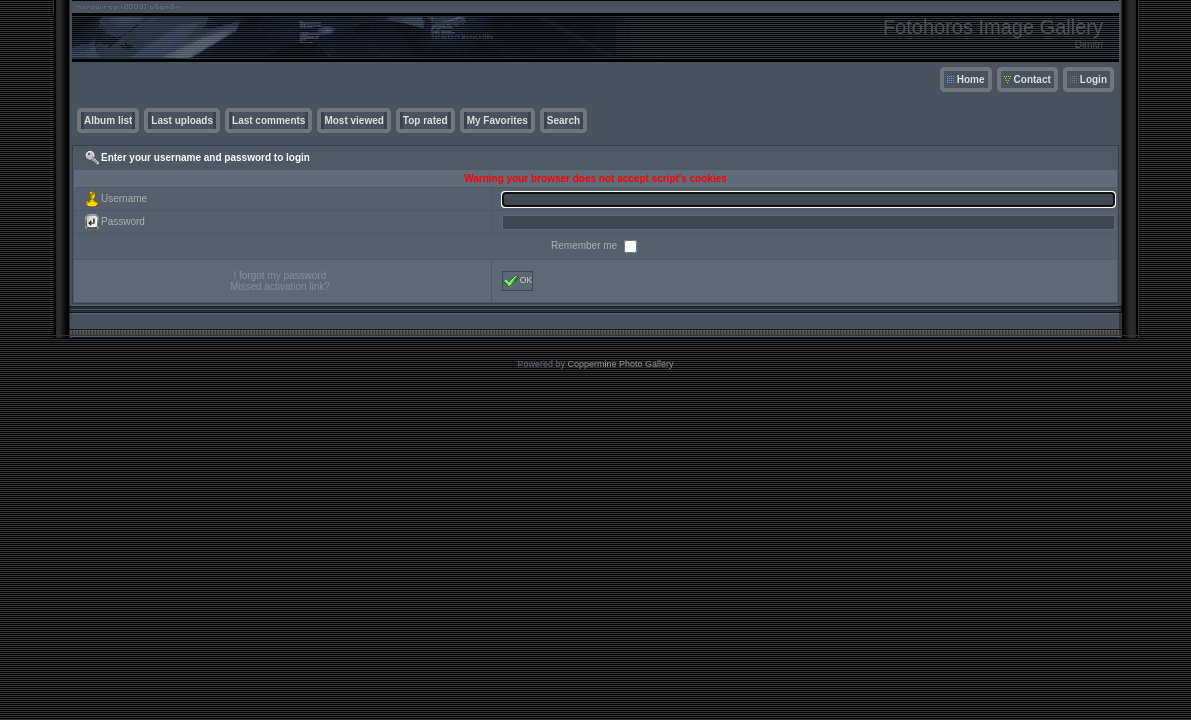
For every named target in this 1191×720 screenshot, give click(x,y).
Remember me (585, 245)
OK (517, 281)
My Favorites (497, 120)
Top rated (425, 120)
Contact (1032, 79)
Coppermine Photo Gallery (620, 364)
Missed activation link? (280, 286)
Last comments (268, 120)
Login (1093, 79)
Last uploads (182, 120)
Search (563, 120)
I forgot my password (279, 275)
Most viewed (353, 120)
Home (971, 79)
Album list (108, 120)
